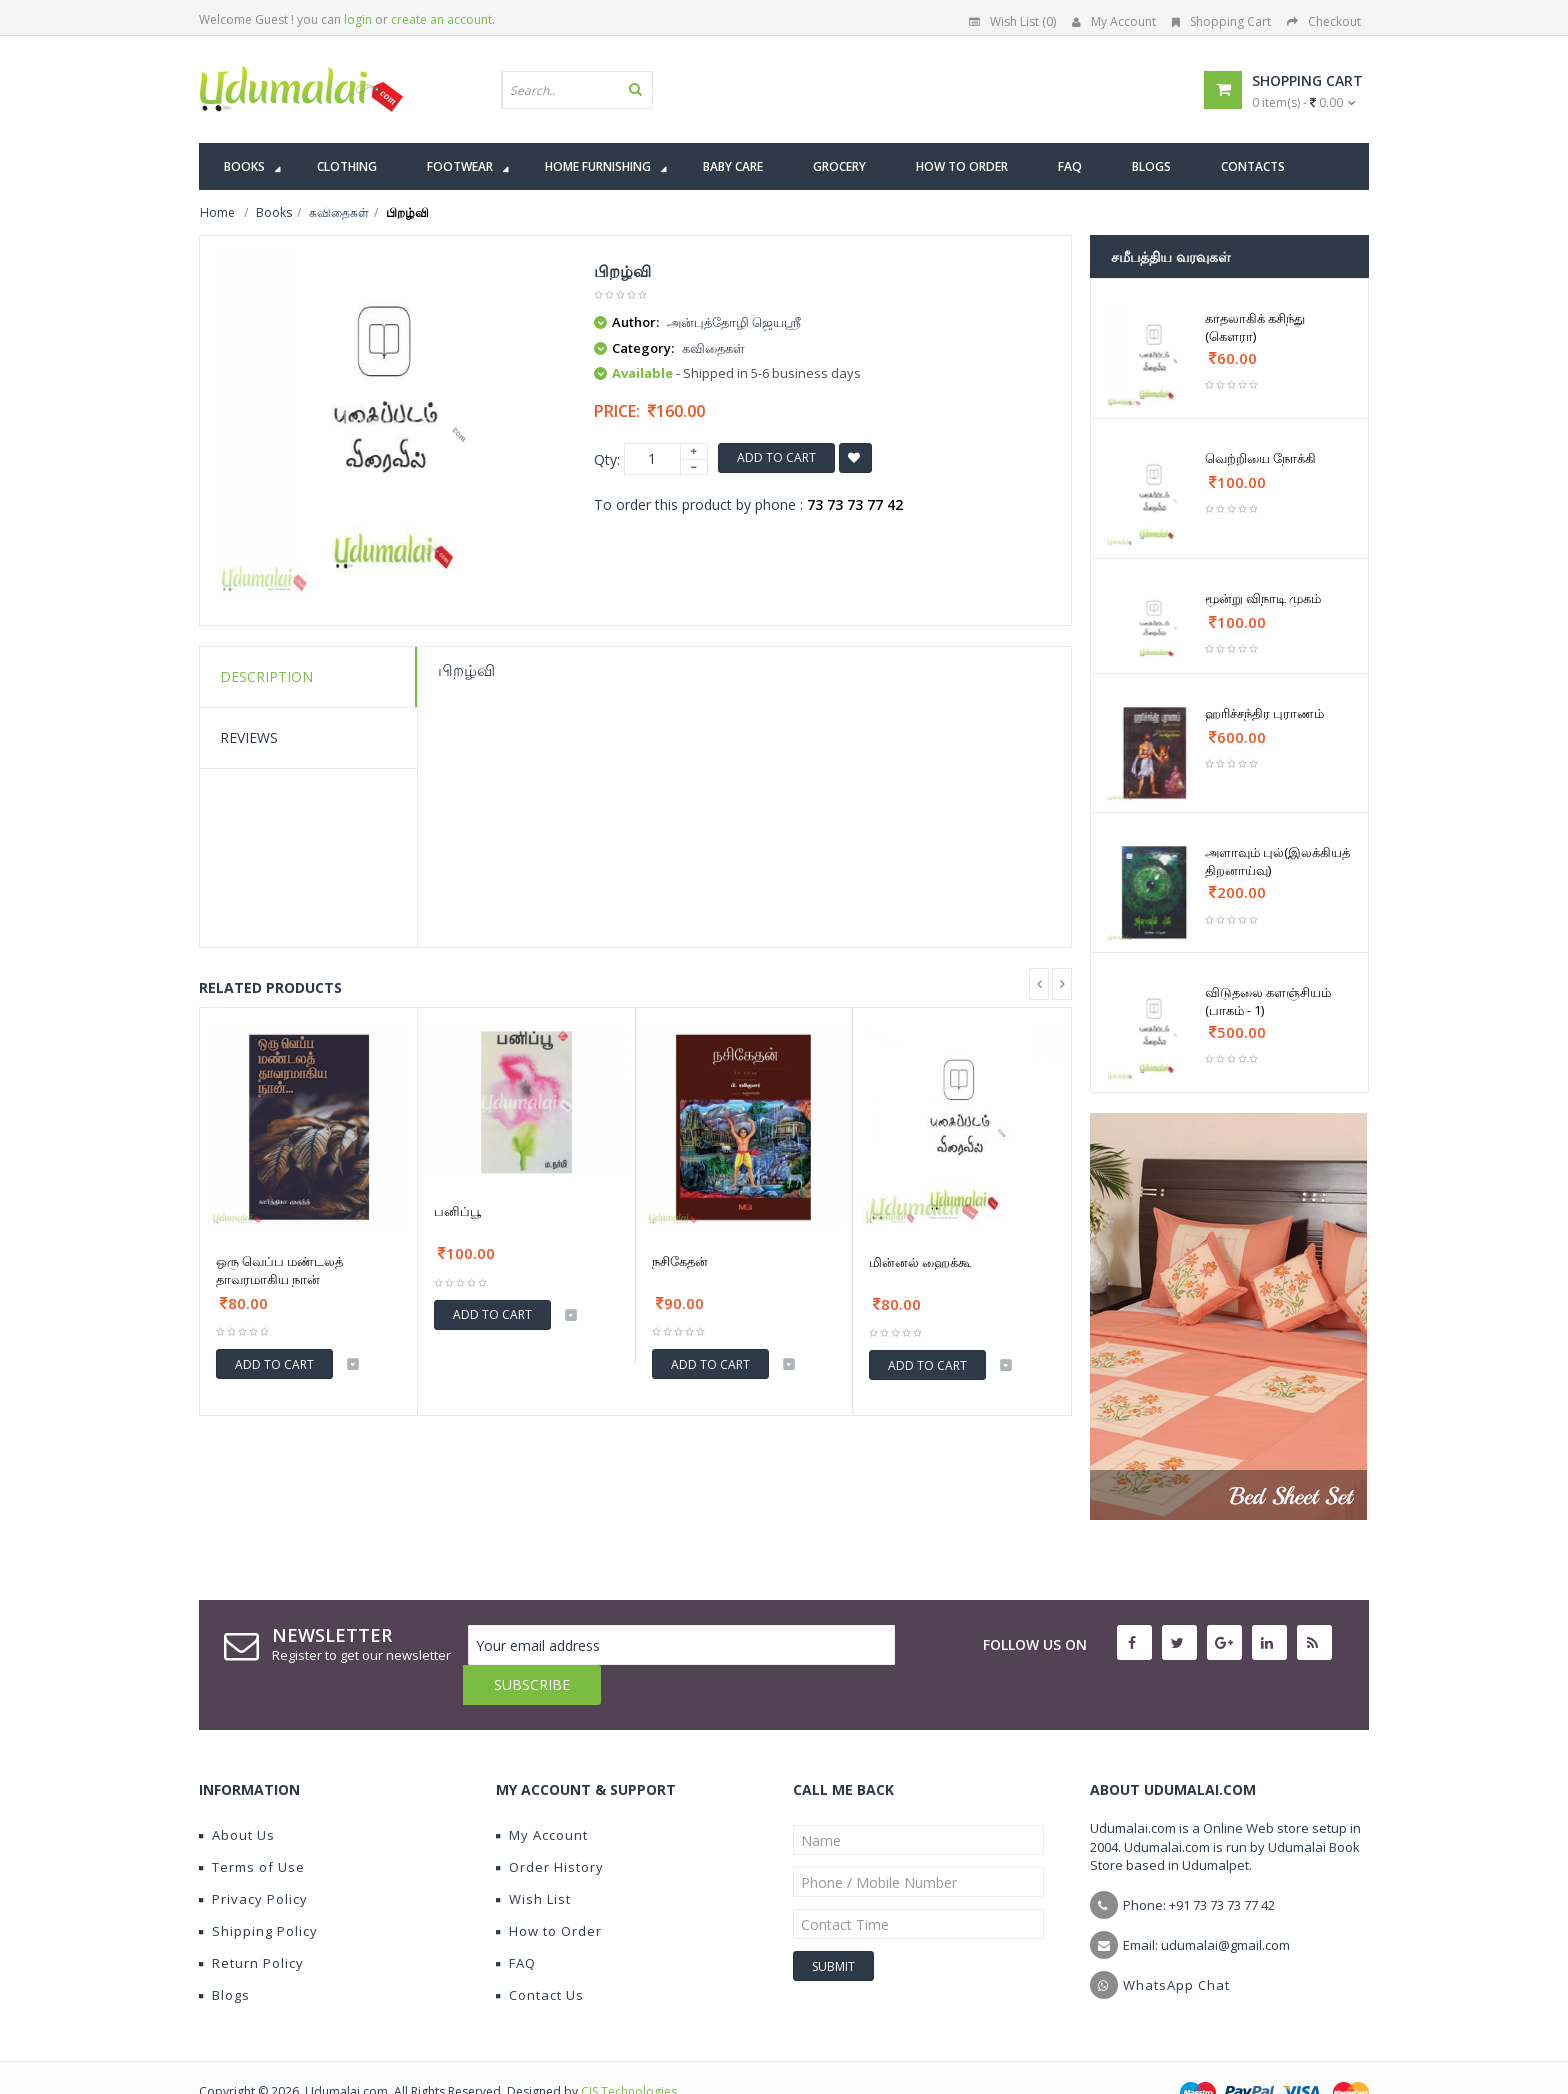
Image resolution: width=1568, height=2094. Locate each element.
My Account (1114, 21)
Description (266, 676)
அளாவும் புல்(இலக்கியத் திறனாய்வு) (1277, 861)
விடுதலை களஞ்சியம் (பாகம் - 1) (1268, 1001)
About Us (237, 1795)
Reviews (249, 737)
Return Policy (251, 1923)
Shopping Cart (1221, 21)
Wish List (533, 1859)
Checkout (1324, 21)
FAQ (516, 1923)
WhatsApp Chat (1176, 1945)
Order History (550, 1827)
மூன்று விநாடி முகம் (1263, 598)
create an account (441, 19)
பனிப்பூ (457, 1211)
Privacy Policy (253, 1859)
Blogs (224, 1955)
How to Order (549, 1891)
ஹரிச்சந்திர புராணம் (1264, 713)
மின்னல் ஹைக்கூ (920, 1262)
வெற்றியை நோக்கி (1260, 458)
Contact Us (540, 1955)
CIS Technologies (629, 2051)
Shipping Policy (258, 1891)
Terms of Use (252, 1827)
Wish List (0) (1012, 21)
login (358, 19)
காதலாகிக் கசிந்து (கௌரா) (1255, 327)
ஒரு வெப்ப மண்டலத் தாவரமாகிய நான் (279, 1270)
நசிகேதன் (680, 1261)
